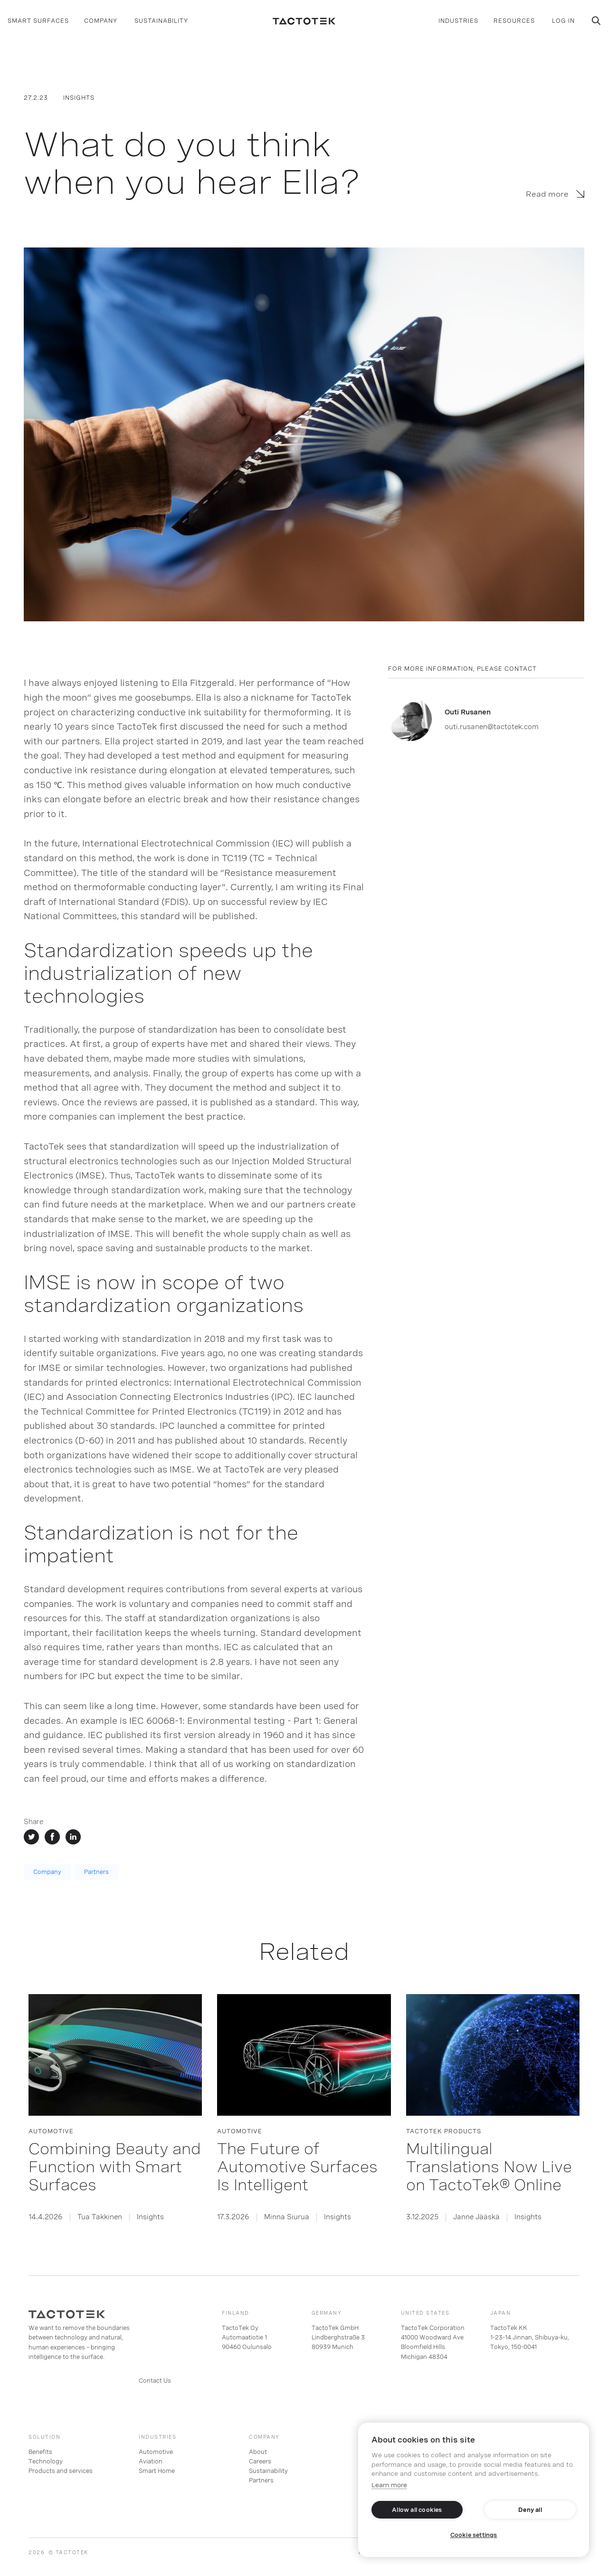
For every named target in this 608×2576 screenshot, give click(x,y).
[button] (38, 20)
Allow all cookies (417, 2510)
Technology (45, 2461)
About (258, 2452)
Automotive (156, 2452)
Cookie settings (473, 2535)
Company (47, 1872)
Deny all (530, 2510)
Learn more (389, 2485)
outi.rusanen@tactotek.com (492, 727)
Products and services (60, 2471)
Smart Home (157, 2471)
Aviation (150, 2461)
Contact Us (155, 2380)
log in (563, 21)
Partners (96, 1872)
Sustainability (268, 2471)
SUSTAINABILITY (161, 21)
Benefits (40, 2452)
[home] (304, 21)
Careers (260, 2461)
